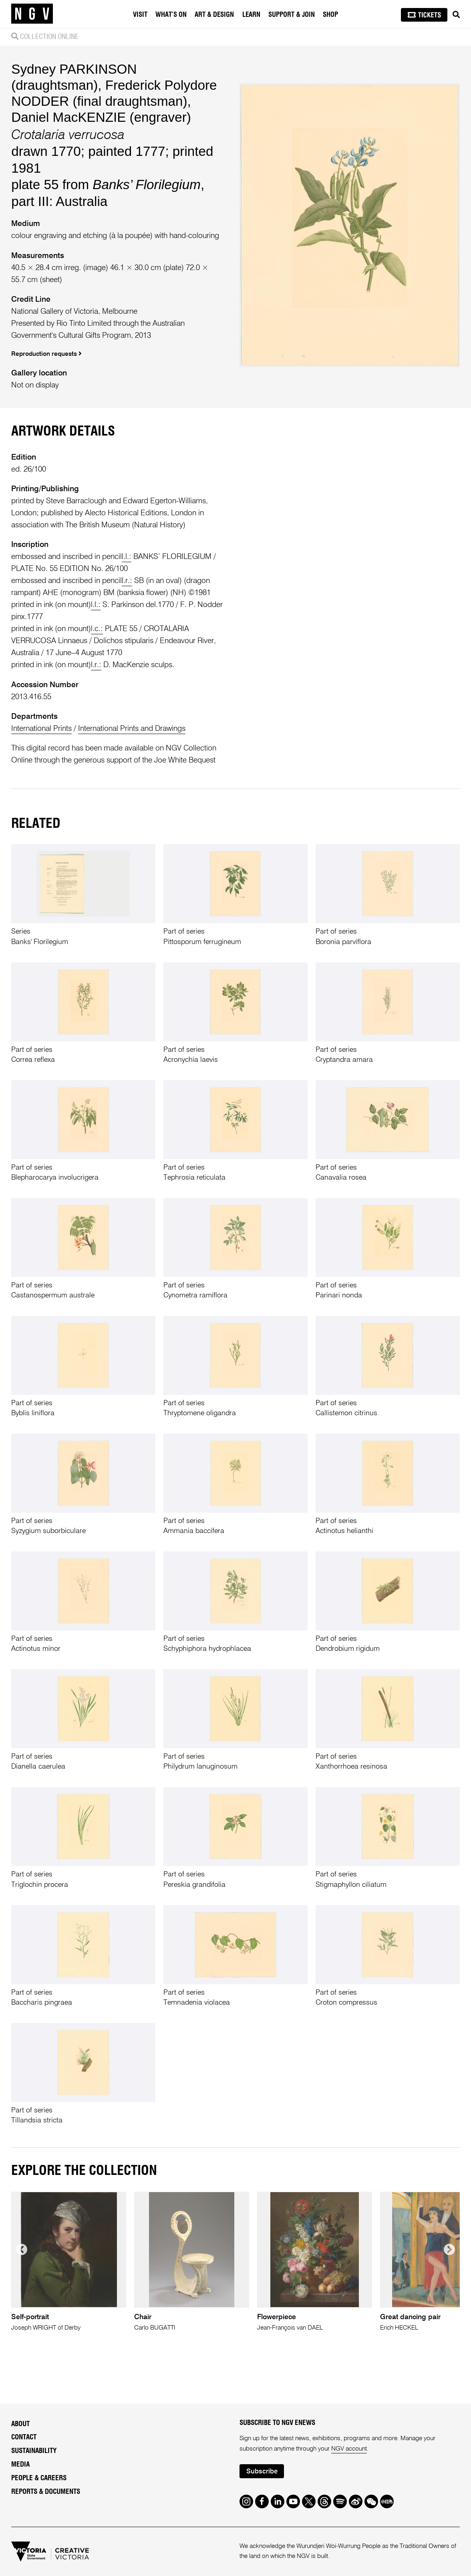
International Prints (41, 728)
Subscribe (262, 2471)
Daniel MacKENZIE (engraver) (101, 117)
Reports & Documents (45, 2491)
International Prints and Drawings (131, 728)
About (20, 2424)
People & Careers (38, 2478)
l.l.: (126, 557)
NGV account (349, 2449)
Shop (330, 14)
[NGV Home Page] (32, 14)
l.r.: (127, 581)
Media (20, 2464)
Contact (23, 2437)
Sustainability (34, 2450)
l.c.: (97, 629)
